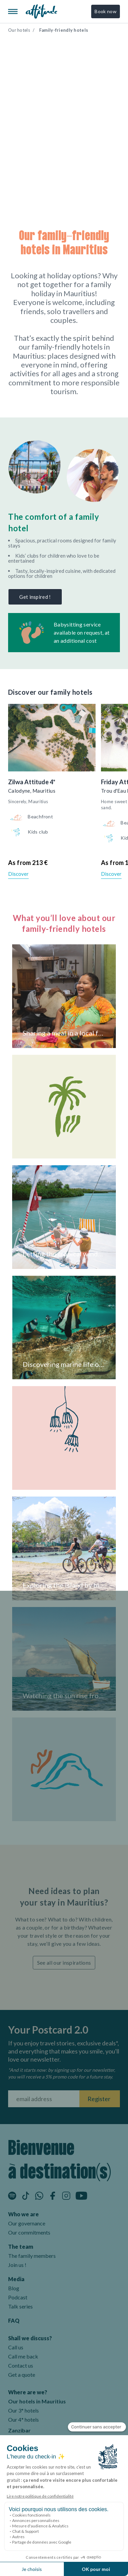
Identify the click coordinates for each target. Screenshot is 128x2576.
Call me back (23, 2356)
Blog (13, 2288)
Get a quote (21, 2374)
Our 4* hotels (23, 2419)
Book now (106, 11)
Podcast (17, 2297)
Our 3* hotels (23, 2410)
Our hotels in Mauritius (37, 2401)
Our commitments (29, 2232)
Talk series (20, 2306)
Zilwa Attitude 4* (31, 782)
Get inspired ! (35, 597)
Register (98, 2098)
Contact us (20, 2365)
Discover (18, 874)
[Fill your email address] (43, 2098)
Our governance (26, 2223)
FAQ (14, 2320)
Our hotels (19, 30)
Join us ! (17, 2265)
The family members (32, 2255)
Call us (15, 2347)
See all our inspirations (64, 1962)
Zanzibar (19, 2430)
